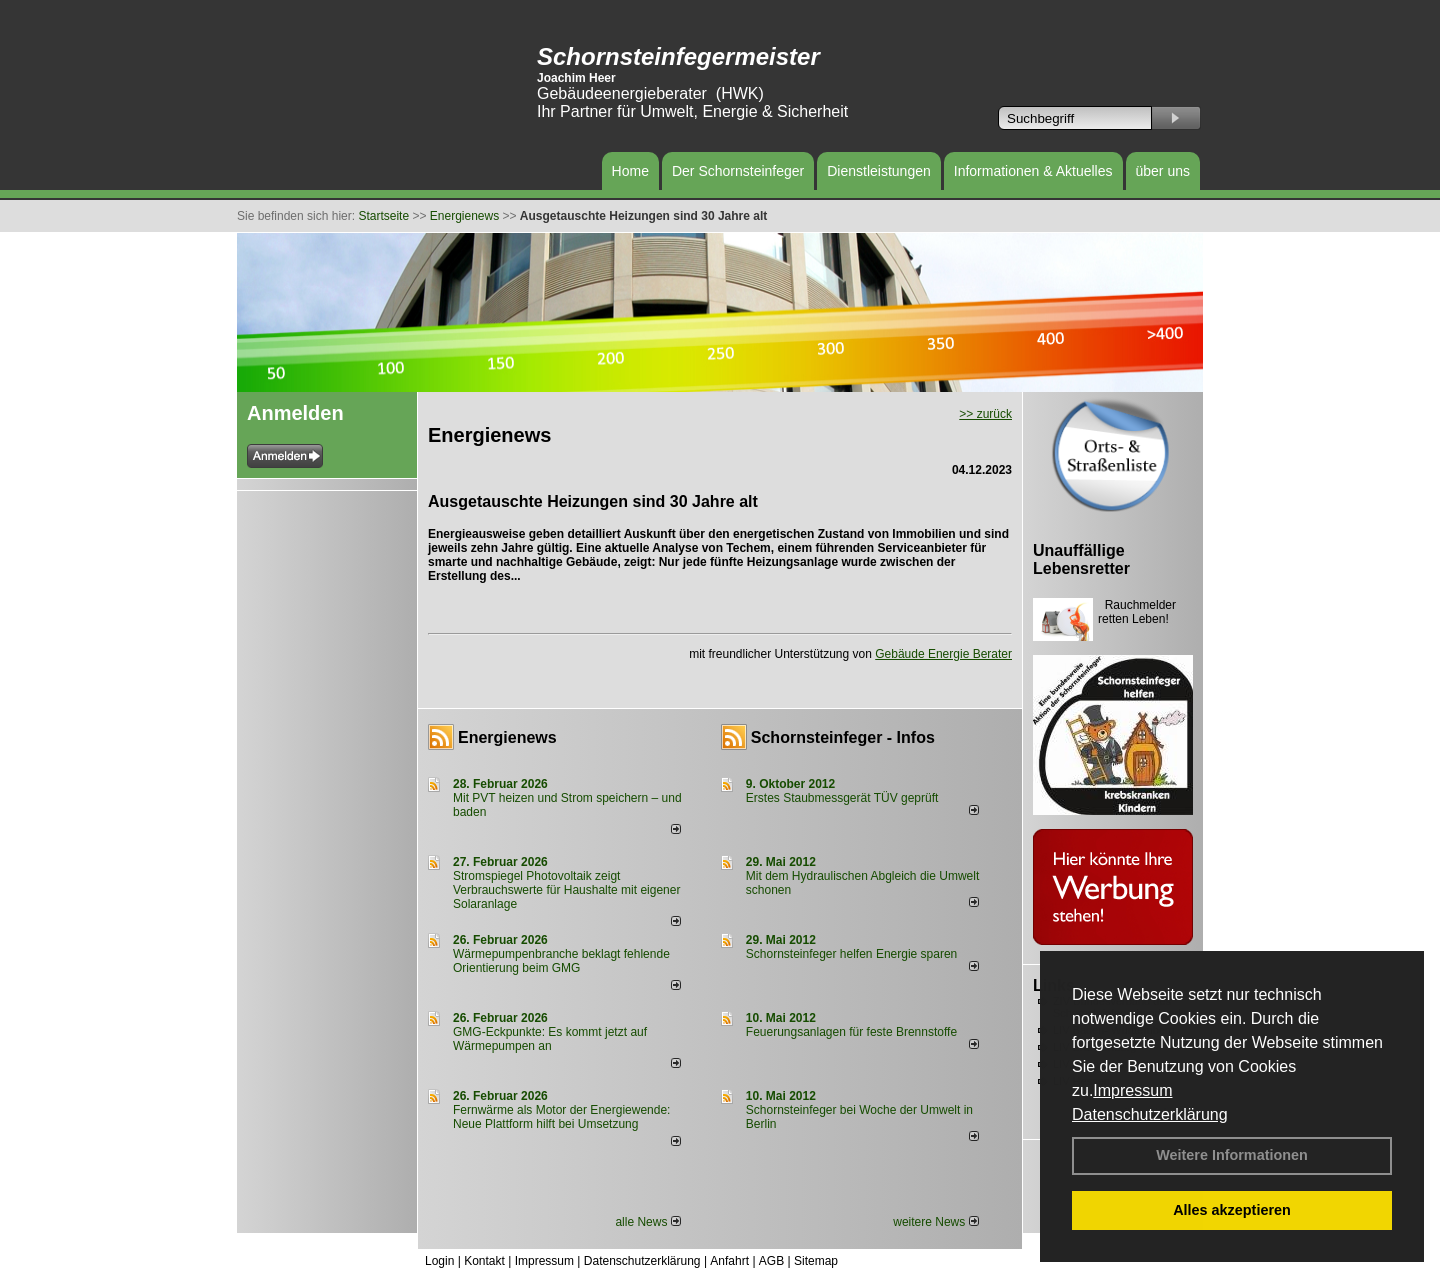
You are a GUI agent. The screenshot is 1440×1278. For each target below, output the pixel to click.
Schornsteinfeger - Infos (843, 737)
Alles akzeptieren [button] (1232, 1210)
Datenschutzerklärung (1150, 1114)
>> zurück (985, 414)
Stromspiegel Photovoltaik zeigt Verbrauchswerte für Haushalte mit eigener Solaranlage (566, 890)
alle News (647, 1222)
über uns (1163, 171)
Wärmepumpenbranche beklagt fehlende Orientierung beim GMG (561, 961)
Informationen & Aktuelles (1033, 171)
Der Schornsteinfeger (738, 171)
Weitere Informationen (1232, 1155)
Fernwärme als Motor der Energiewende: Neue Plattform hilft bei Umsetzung (561, 1117)
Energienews (507, 737)
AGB (771, 1261)
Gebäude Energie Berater (943, 654)
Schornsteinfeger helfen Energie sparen (851, 954)
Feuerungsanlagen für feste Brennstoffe (851, 1032)
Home (630, 171)
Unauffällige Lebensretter (1081, 559)
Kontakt (484, 1261)
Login (439, 1261)
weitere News (935, 1222)
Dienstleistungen (879, 171)
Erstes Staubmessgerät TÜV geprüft (842, 798)
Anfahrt (729, 1261)
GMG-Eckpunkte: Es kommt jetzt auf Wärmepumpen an (550, 1039)
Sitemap (816, 1261)
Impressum (1132, 1090)
